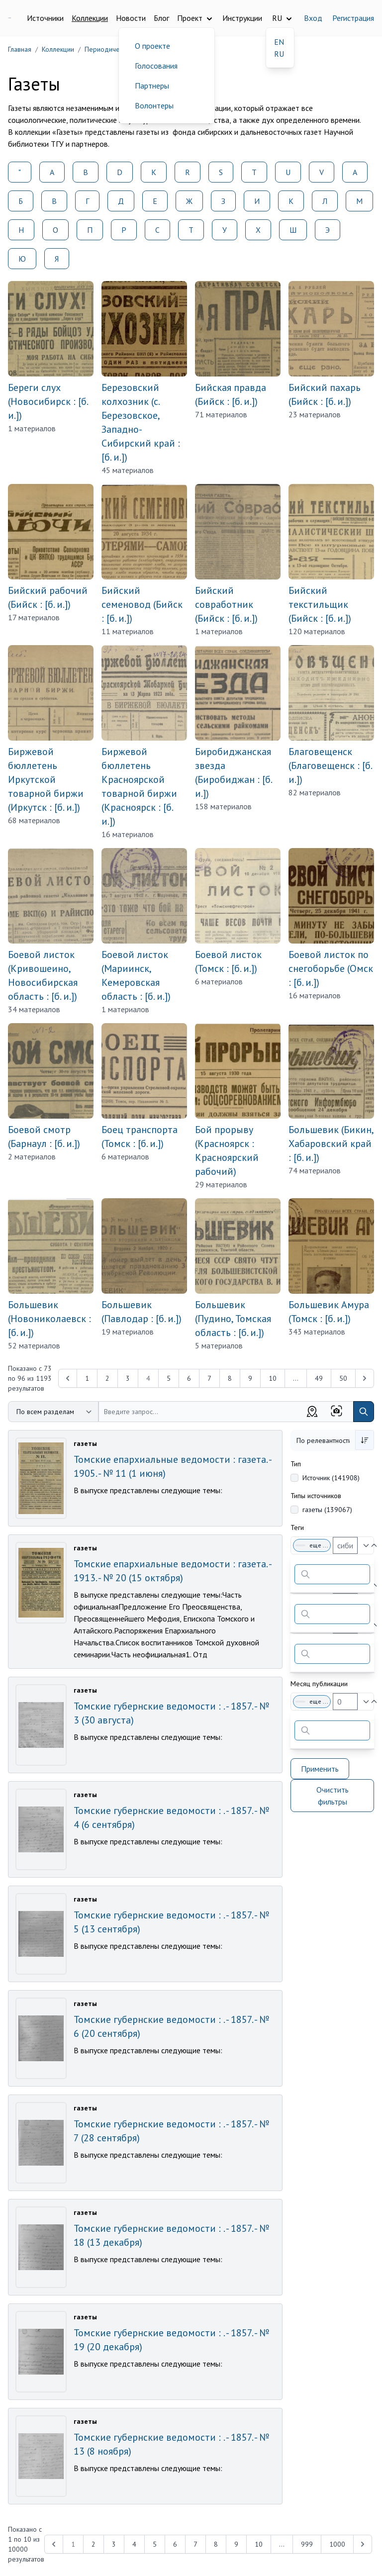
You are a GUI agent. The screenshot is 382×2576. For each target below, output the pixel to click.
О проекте (152, 46)
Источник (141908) (331, 1477)
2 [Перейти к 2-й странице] (107, 1378)
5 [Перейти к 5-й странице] (169, 1378)
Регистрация (353, 18)
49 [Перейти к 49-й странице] (319, 1378)
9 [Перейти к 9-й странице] (250, 1378)
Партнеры (152, 86)
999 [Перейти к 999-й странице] (307, 2544)
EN (279, 42)
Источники (45, 18)
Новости (131, 18)
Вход (313, 18)
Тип (295, 1463)
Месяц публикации (319, 1683)
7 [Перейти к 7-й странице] (209, 1378)
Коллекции (90, 18)
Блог (161, 18)
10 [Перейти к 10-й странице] (273, 1378)
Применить (320, 1769)
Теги (297, 1527)
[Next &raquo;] (364, 1378)
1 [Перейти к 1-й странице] (87, 1378)
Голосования (156, 66)
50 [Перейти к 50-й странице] (343, 1378)
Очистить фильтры (332, 1796)
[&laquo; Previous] (67, 1378)
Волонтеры (154, 105)
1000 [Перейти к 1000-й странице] (337, 2544)
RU (279, 54)
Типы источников (315, 1495)
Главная (19, 49)
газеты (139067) (327, 1509)
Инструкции (242, 18)
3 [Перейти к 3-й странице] (128, 1378)
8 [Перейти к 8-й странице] (230, 1378)
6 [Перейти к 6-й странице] (189, 1378)
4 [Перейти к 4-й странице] (134, 2544)
